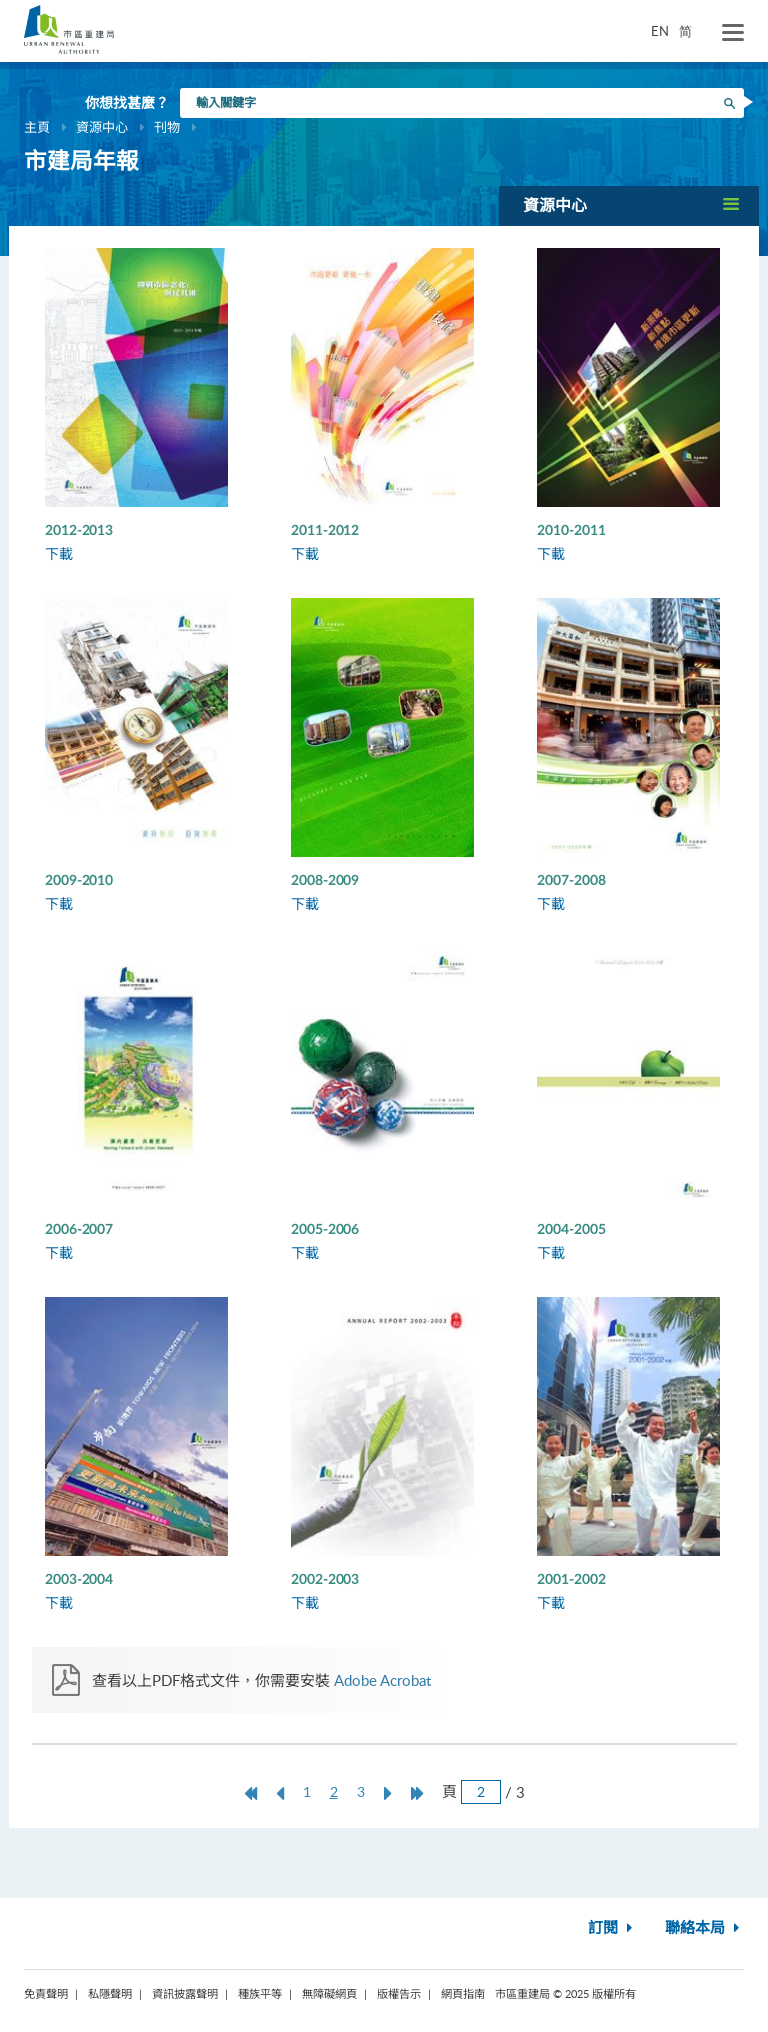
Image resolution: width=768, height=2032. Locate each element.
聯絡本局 (704, 1928)
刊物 (167, 127)
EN (660, 31)
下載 (59, 553)
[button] (629, 205)
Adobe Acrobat (382, 1680)
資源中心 (102, 127)
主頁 (37, 127)
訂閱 (612, 1928)
